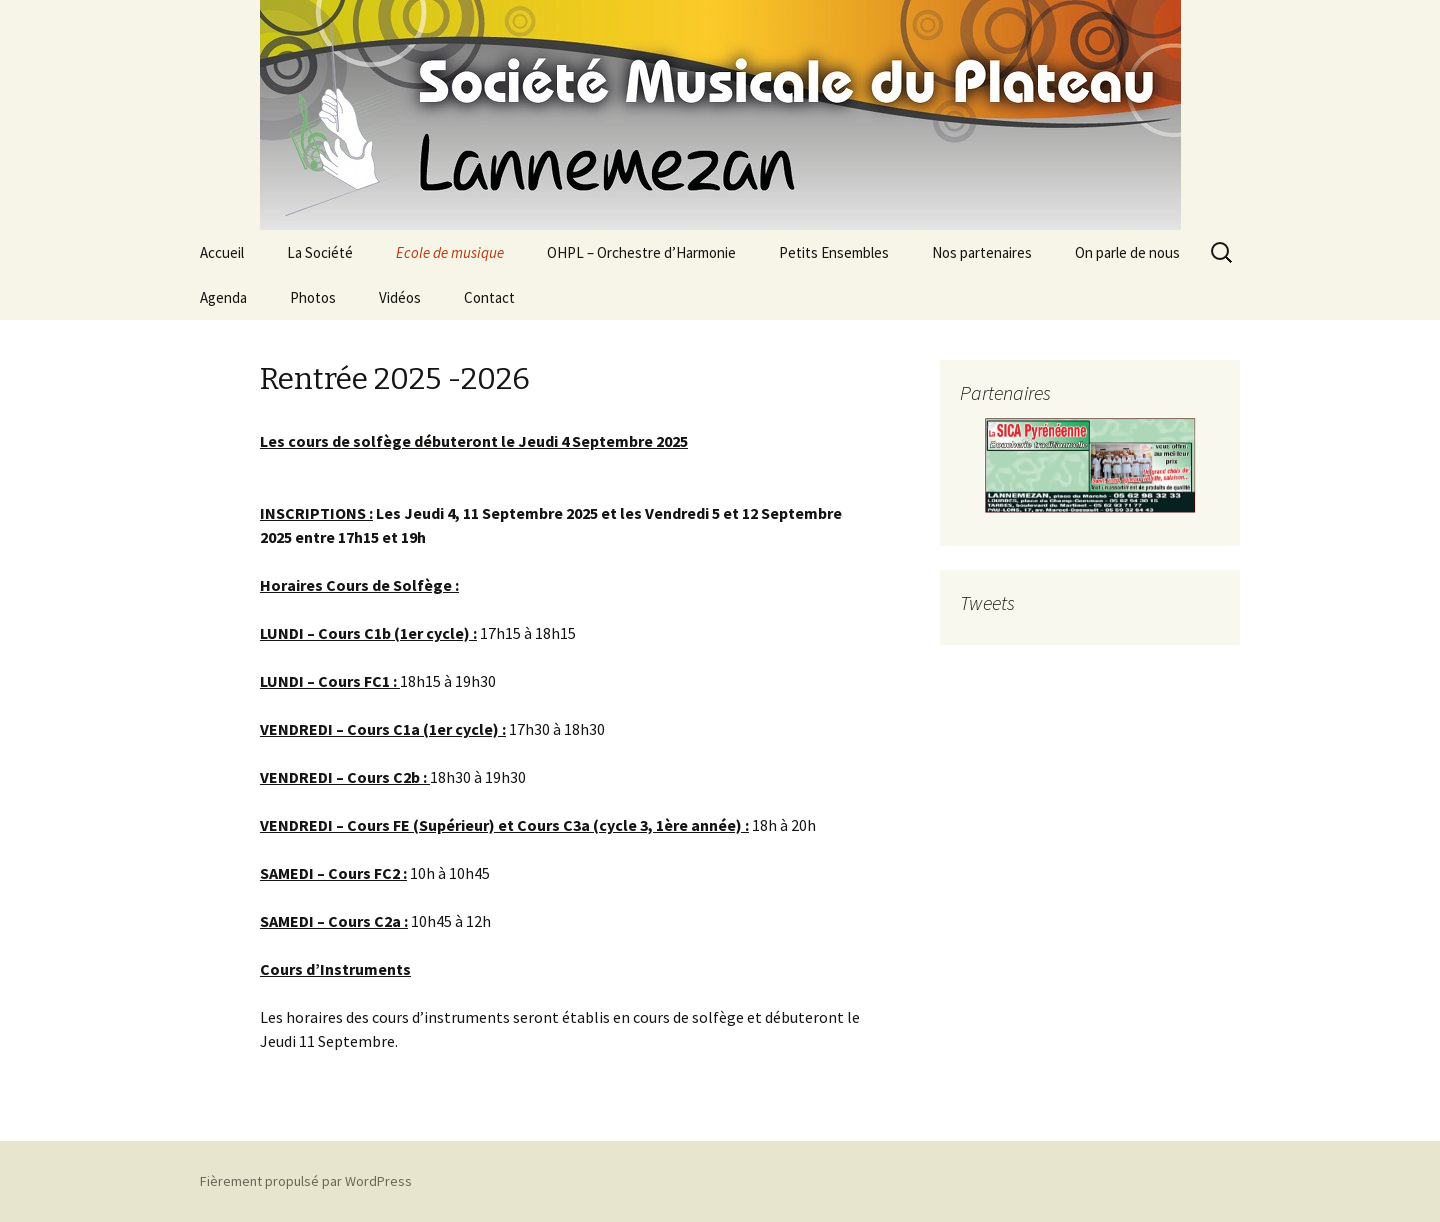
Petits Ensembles (834, 252)
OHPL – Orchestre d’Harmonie (641, 252)
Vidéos (400, 297)
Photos (313, 297)
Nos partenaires (982, 252)
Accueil (222, 252)
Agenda (223, 297)
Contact (489, 297)
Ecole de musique (450, 252)
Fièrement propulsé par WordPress (306, 1181)
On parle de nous (1127, 252)
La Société (320, 252)
